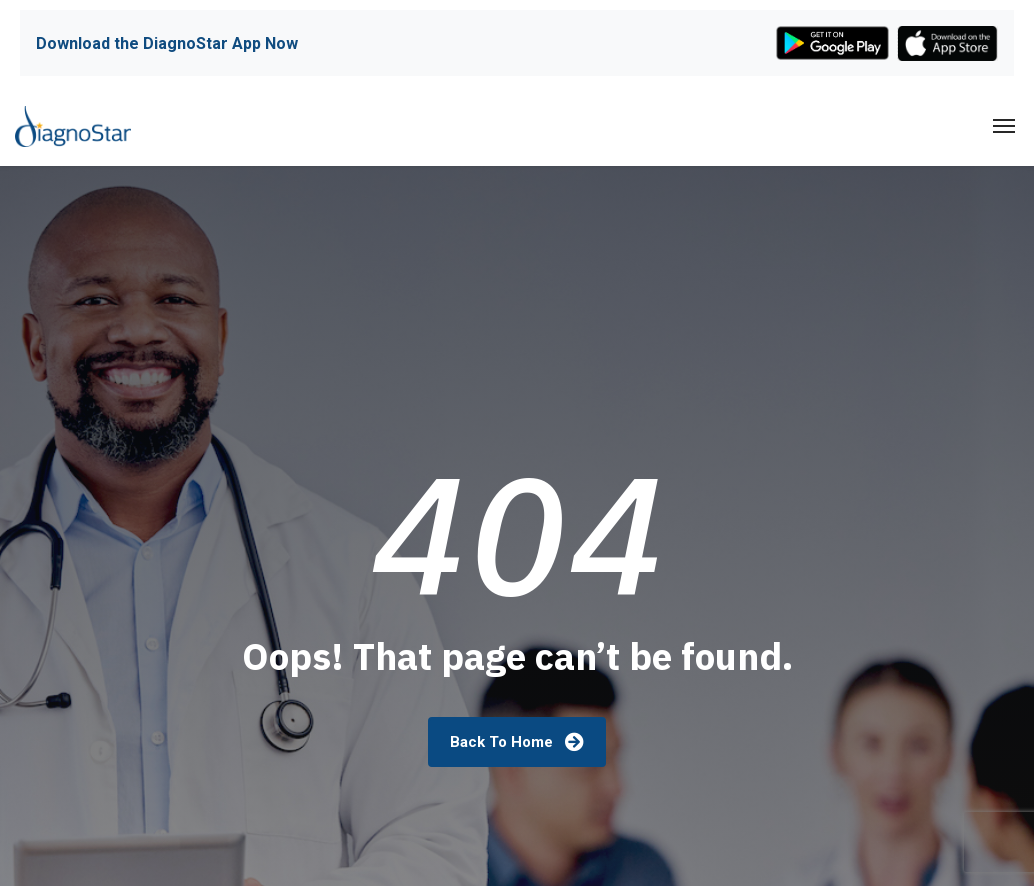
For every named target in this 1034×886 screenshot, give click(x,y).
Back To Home (517, 741)
